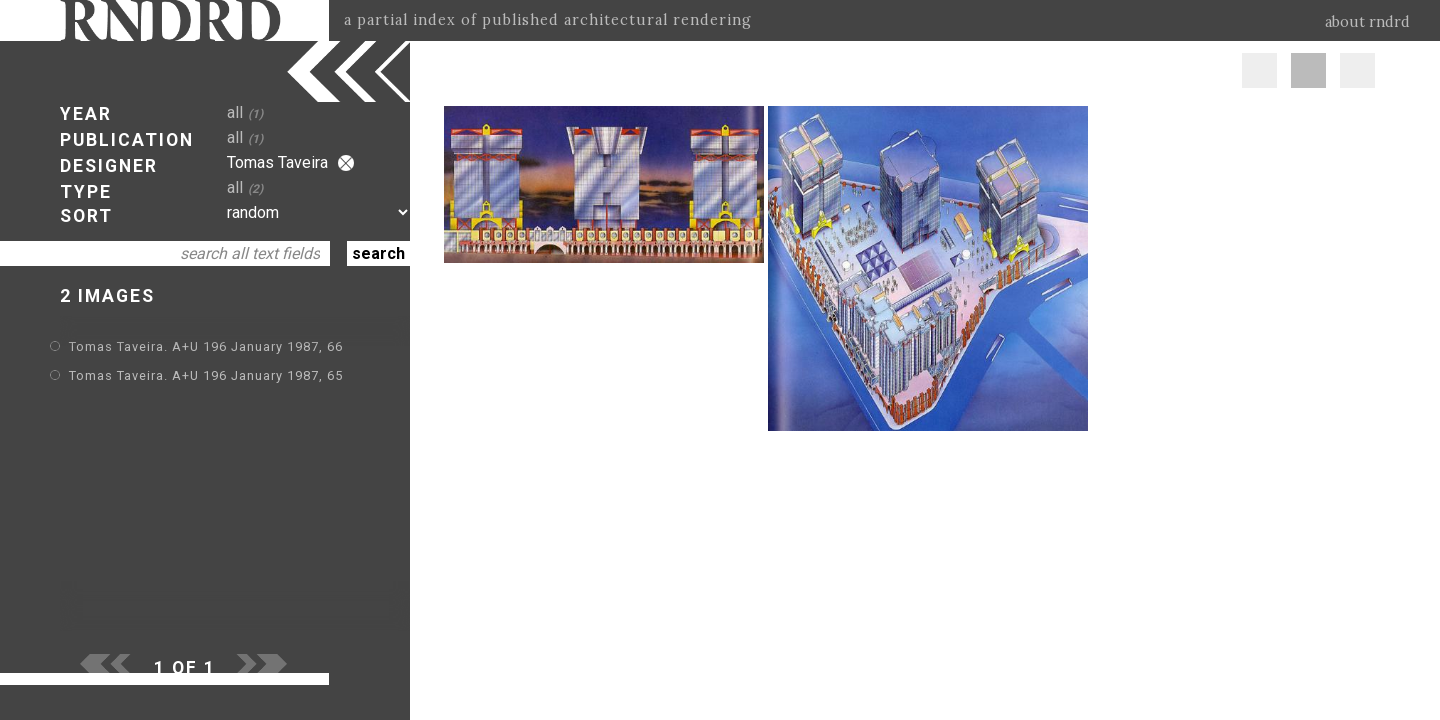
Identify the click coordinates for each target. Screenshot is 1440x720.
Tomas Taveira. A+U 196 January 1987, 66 (206, 346)
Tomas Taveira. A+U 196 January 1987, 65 (206, 375)
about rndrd (1367, 22)
